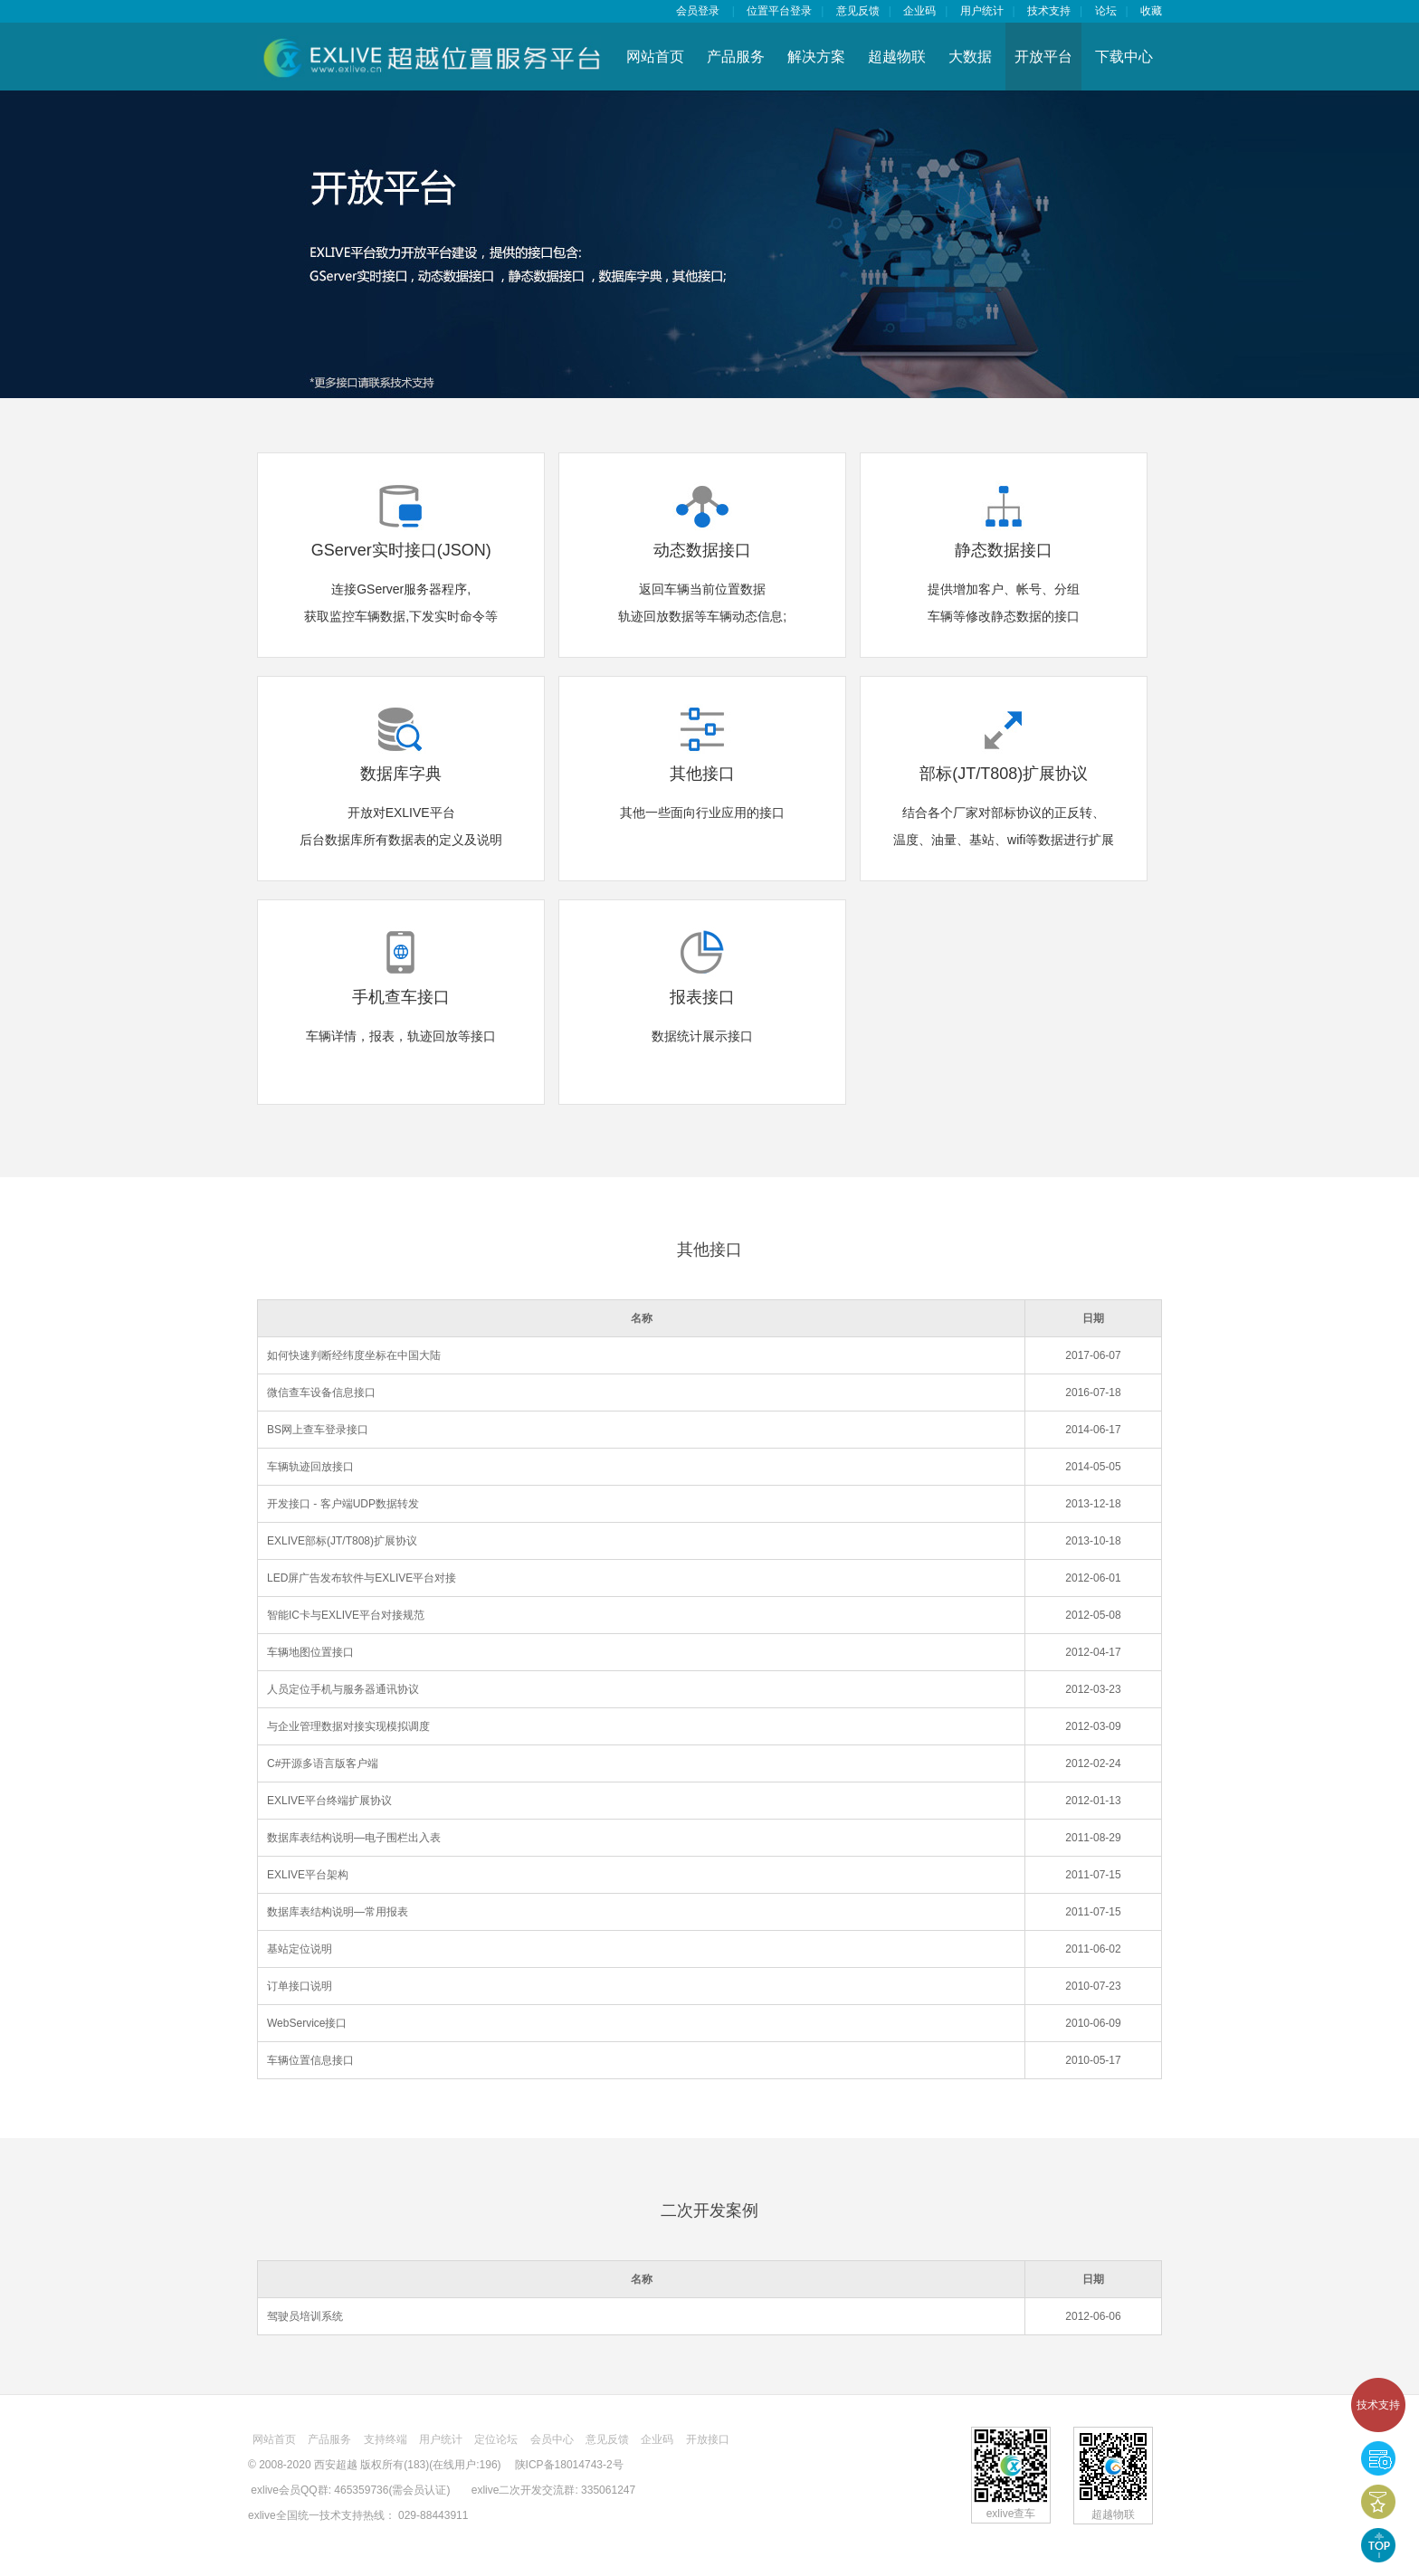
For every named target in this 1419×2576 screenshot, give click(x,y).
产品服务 (736, 56)
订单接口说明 (299, 1986)
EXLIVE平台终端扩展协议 (329, 1800)
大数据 (970, 56)
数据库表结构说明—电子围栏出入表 (354, 1837)
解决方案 (816, 56)
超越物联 (897, 56)
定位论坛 (496, 2439)
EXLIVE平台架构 (307, 1874)
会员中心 (552, 2439)
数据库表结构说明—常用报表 (337, 1912)
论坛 (1106, 11)
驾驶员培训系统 (305, 2316)
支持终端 (385, 2439)
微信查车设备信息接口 (321, 1392)
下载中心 (1124, 56)
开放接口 (707, 2439)
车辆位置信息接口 (310, 2060)
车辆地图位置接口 (310, 1652)
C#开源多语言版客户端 (322, 1763)
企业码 (919, 11)
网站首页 (655, 56)
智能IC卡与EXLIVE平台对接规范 (345, 1615)
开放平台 (1043, 56)
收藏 (1151, 11)
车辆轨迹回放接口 (310, 1466)
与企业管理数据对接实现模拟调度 (348, 1726)
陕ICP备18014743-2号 (569, 2464)
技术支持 (1378, 2405)
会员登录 (697, 11)
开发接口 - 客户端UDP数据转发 (343, 1503)
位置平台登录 (779, 11)
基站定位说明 (299, 1949)
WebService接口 (307, 2023)
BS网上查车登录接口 (317, 1429)
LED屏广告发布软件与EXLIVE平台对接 (361, 1578)
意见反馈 (858, 11)
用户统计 (982, 11)
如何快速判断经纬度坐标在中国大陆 (354, 1355)
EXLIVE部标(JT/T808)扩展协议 (342, 1541)
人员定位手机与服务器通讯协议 (343, 1689)
